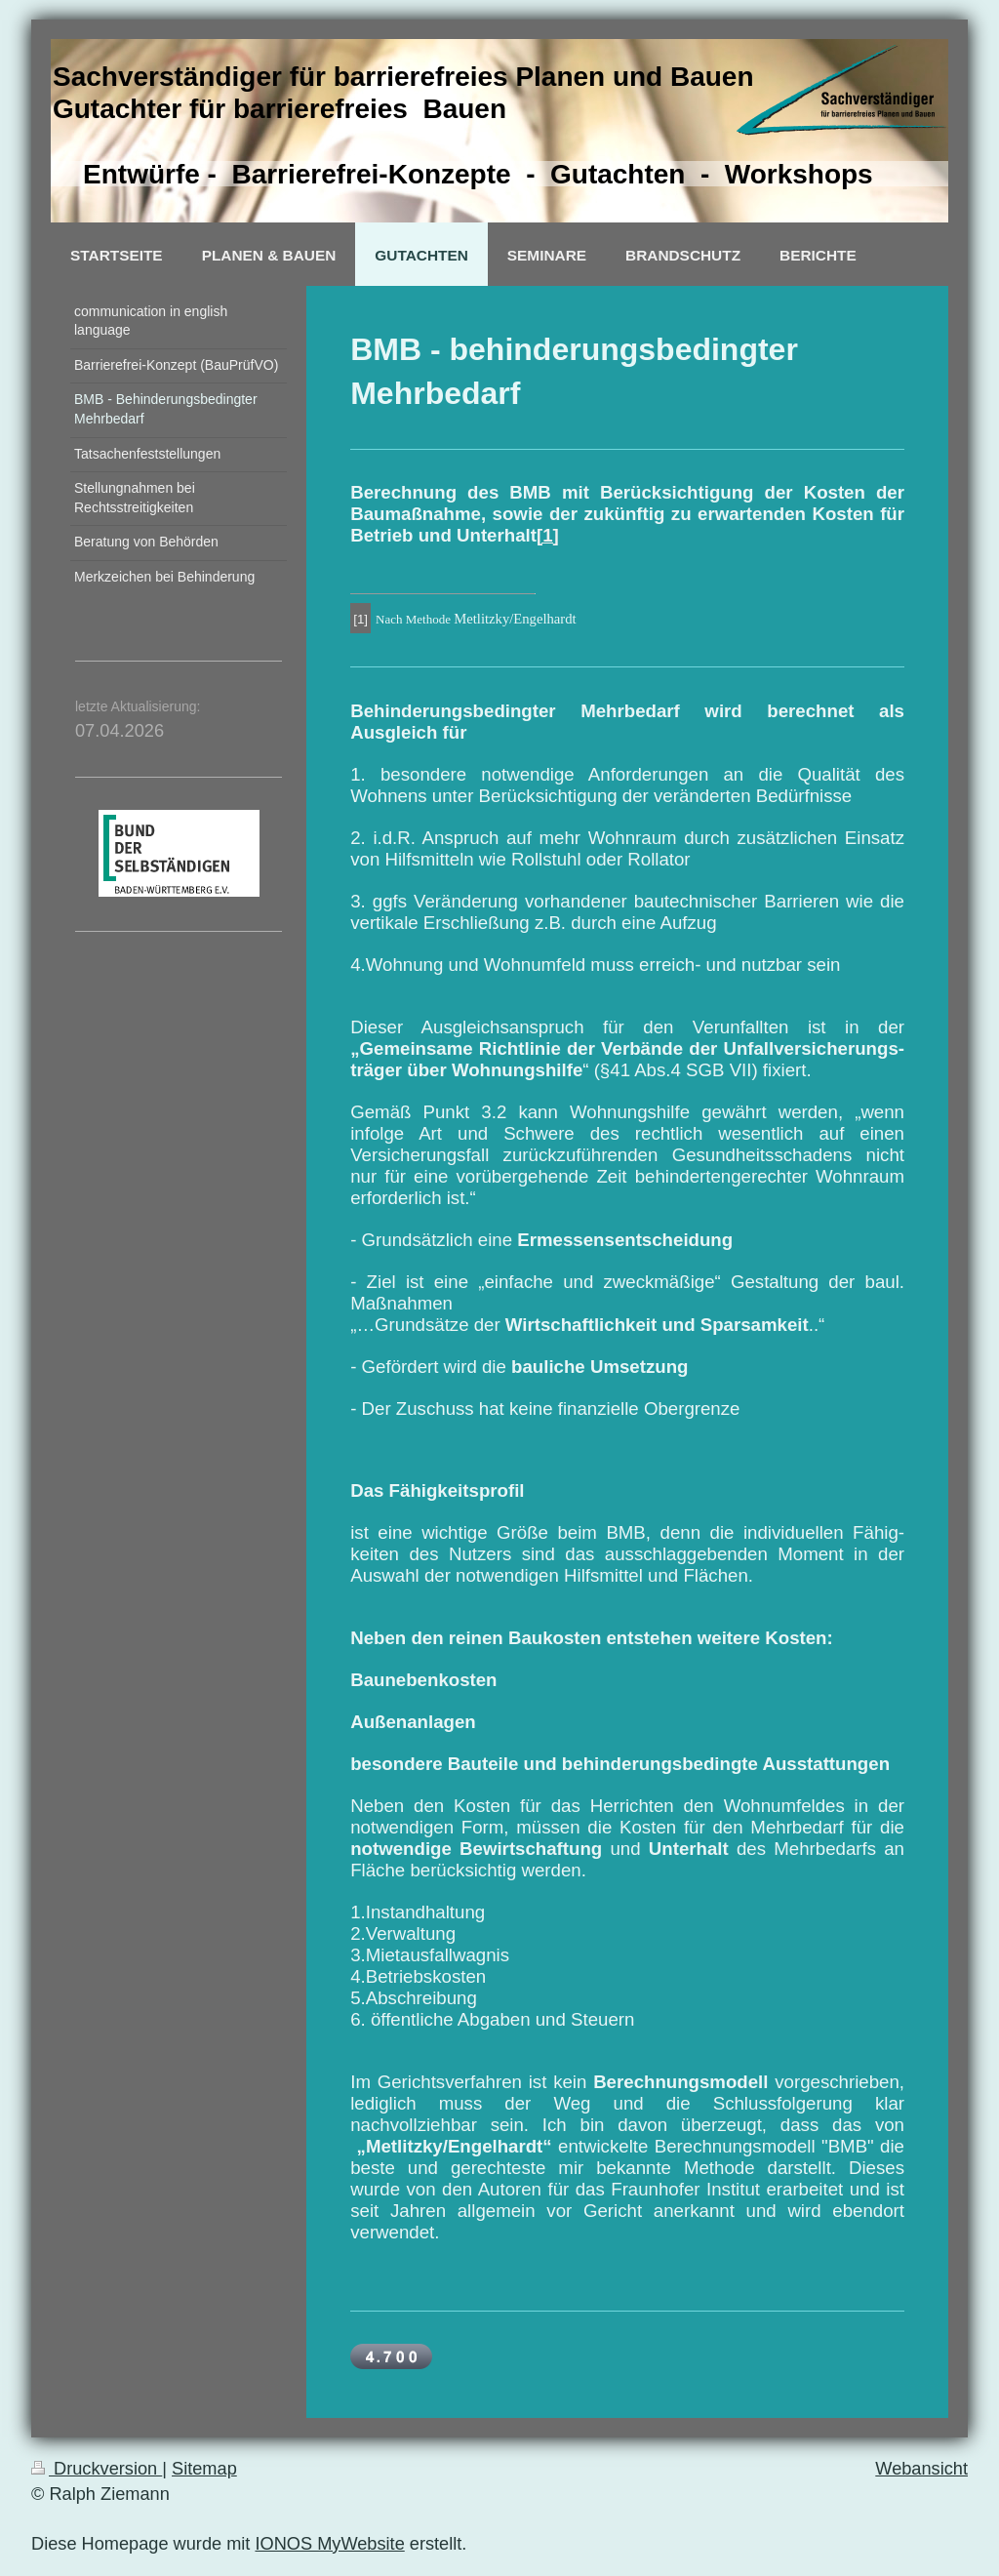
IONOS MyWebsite (329, 2544)
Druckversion (96, 2468)
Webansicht (921, 2468)
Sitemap (204, 2468)
